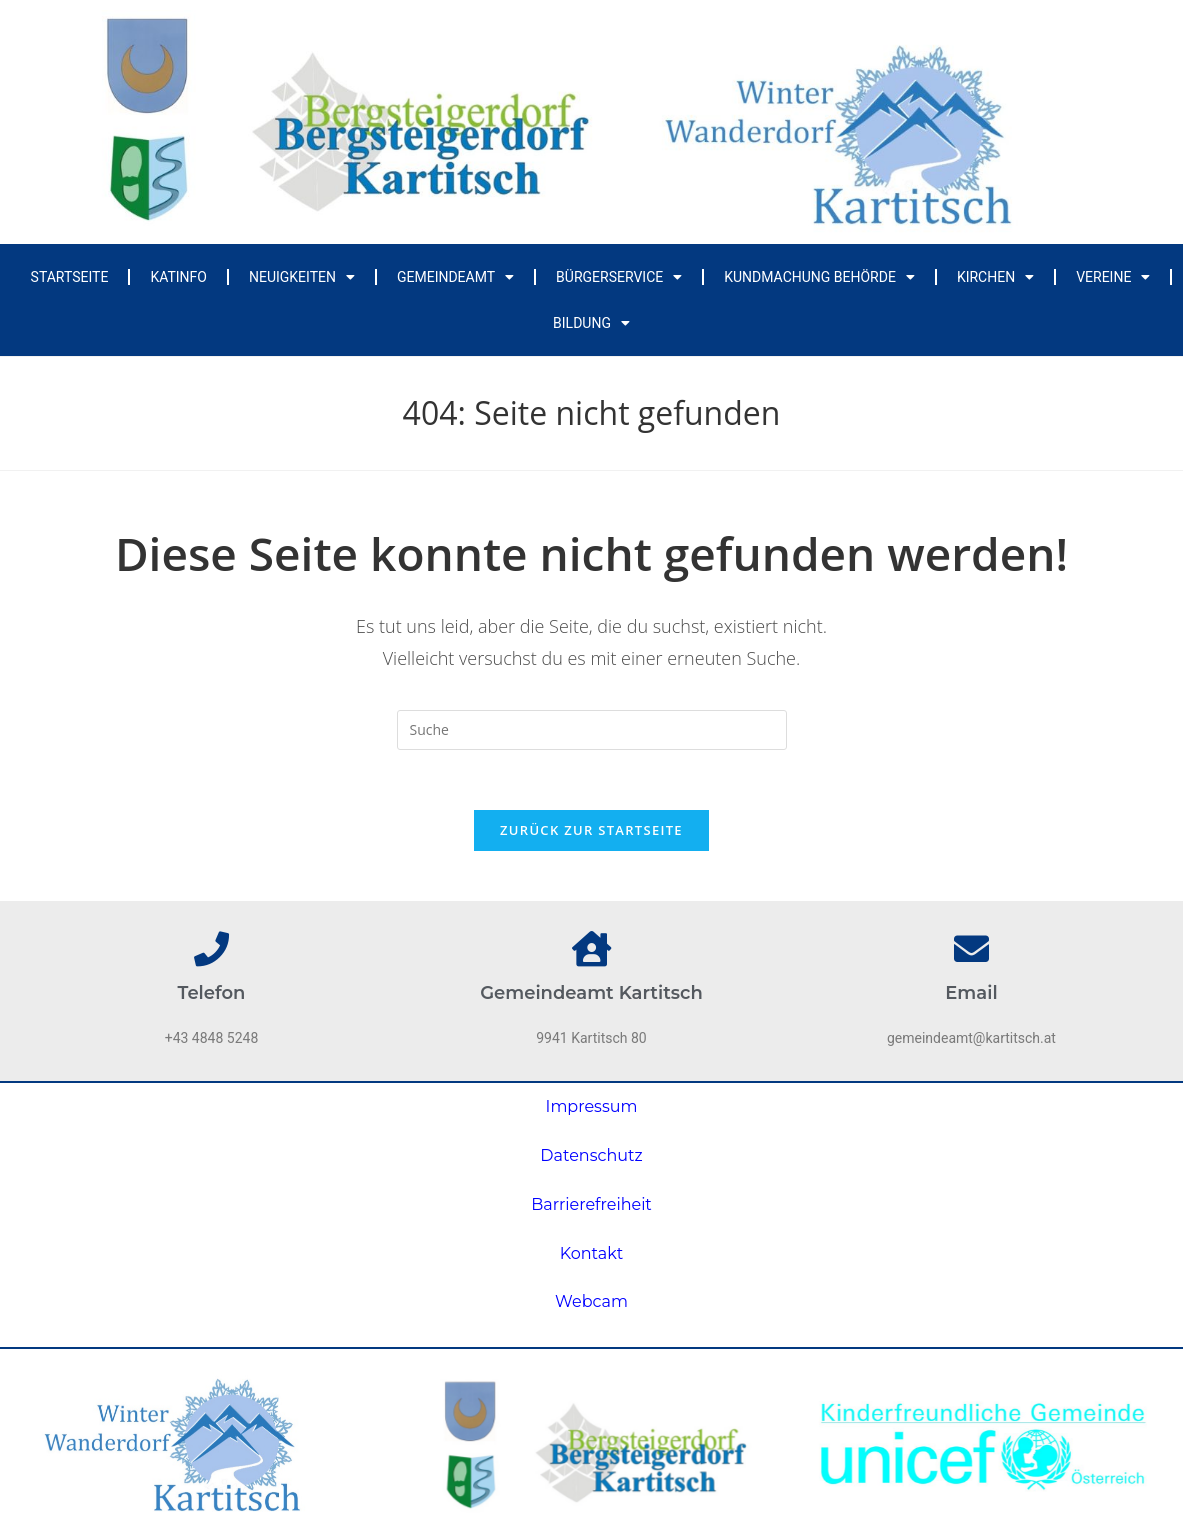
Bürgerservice (619, 277)
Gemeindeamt (455, 277)
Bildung (591, 323)
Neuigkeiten (302, 277)
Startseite (70, 277)
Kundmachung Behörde (819, 277)
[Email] (971, 948)
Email (971, 993)
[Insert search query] (592, 730)
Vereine (1113, 277)
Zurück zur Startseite (591, 830)
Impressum (592, 1106)
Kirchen (995, 277)
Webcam (591, 1301)
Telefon (212, 993)
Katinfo (178, 277)
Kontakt (592, 1253)
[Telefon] (211, 948)
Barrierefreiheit (591, 1204)
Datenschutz (591, 1155)
